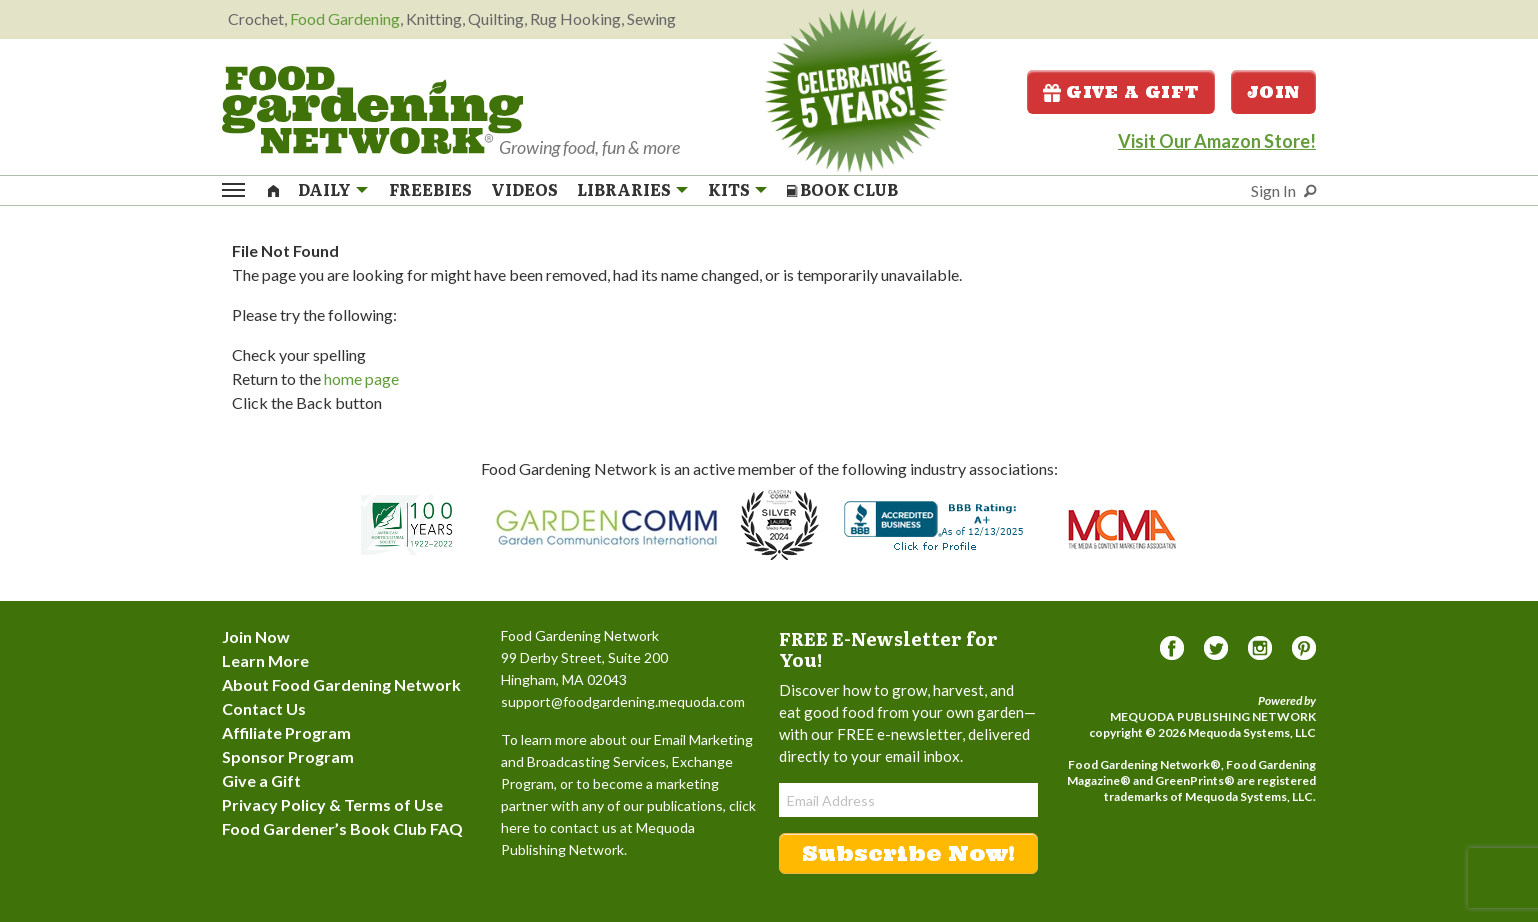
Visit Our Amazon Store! (1217, 141)
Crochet (256, 18)
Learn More (265, 660)
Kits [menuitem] (729, 190)
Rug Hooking (575, 18)
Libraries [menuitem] (624, 190)
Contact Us (264, 708)
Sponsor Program (288, 756)
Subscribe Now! (908, 853)
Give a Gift (1121, 92)
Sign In (1273, 190)
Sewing (651, 18)
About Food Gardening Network (341, 684)
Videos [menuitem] (524, 190)
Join (1273, 92)
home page (361, 378)
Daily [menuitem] (324, 190)
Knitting (434, 18)
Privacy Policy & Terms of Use (332, 804)
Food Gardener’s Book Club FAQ (342, 828)
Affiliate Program (286, 732)
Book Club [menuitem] (842, 190)
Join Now (256, 636)
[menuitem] (274, 189)
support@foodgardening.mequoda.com (623, 701)
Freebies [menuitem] (430, 190)
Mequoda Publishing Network (1213, 716)
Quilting (496, 18)
